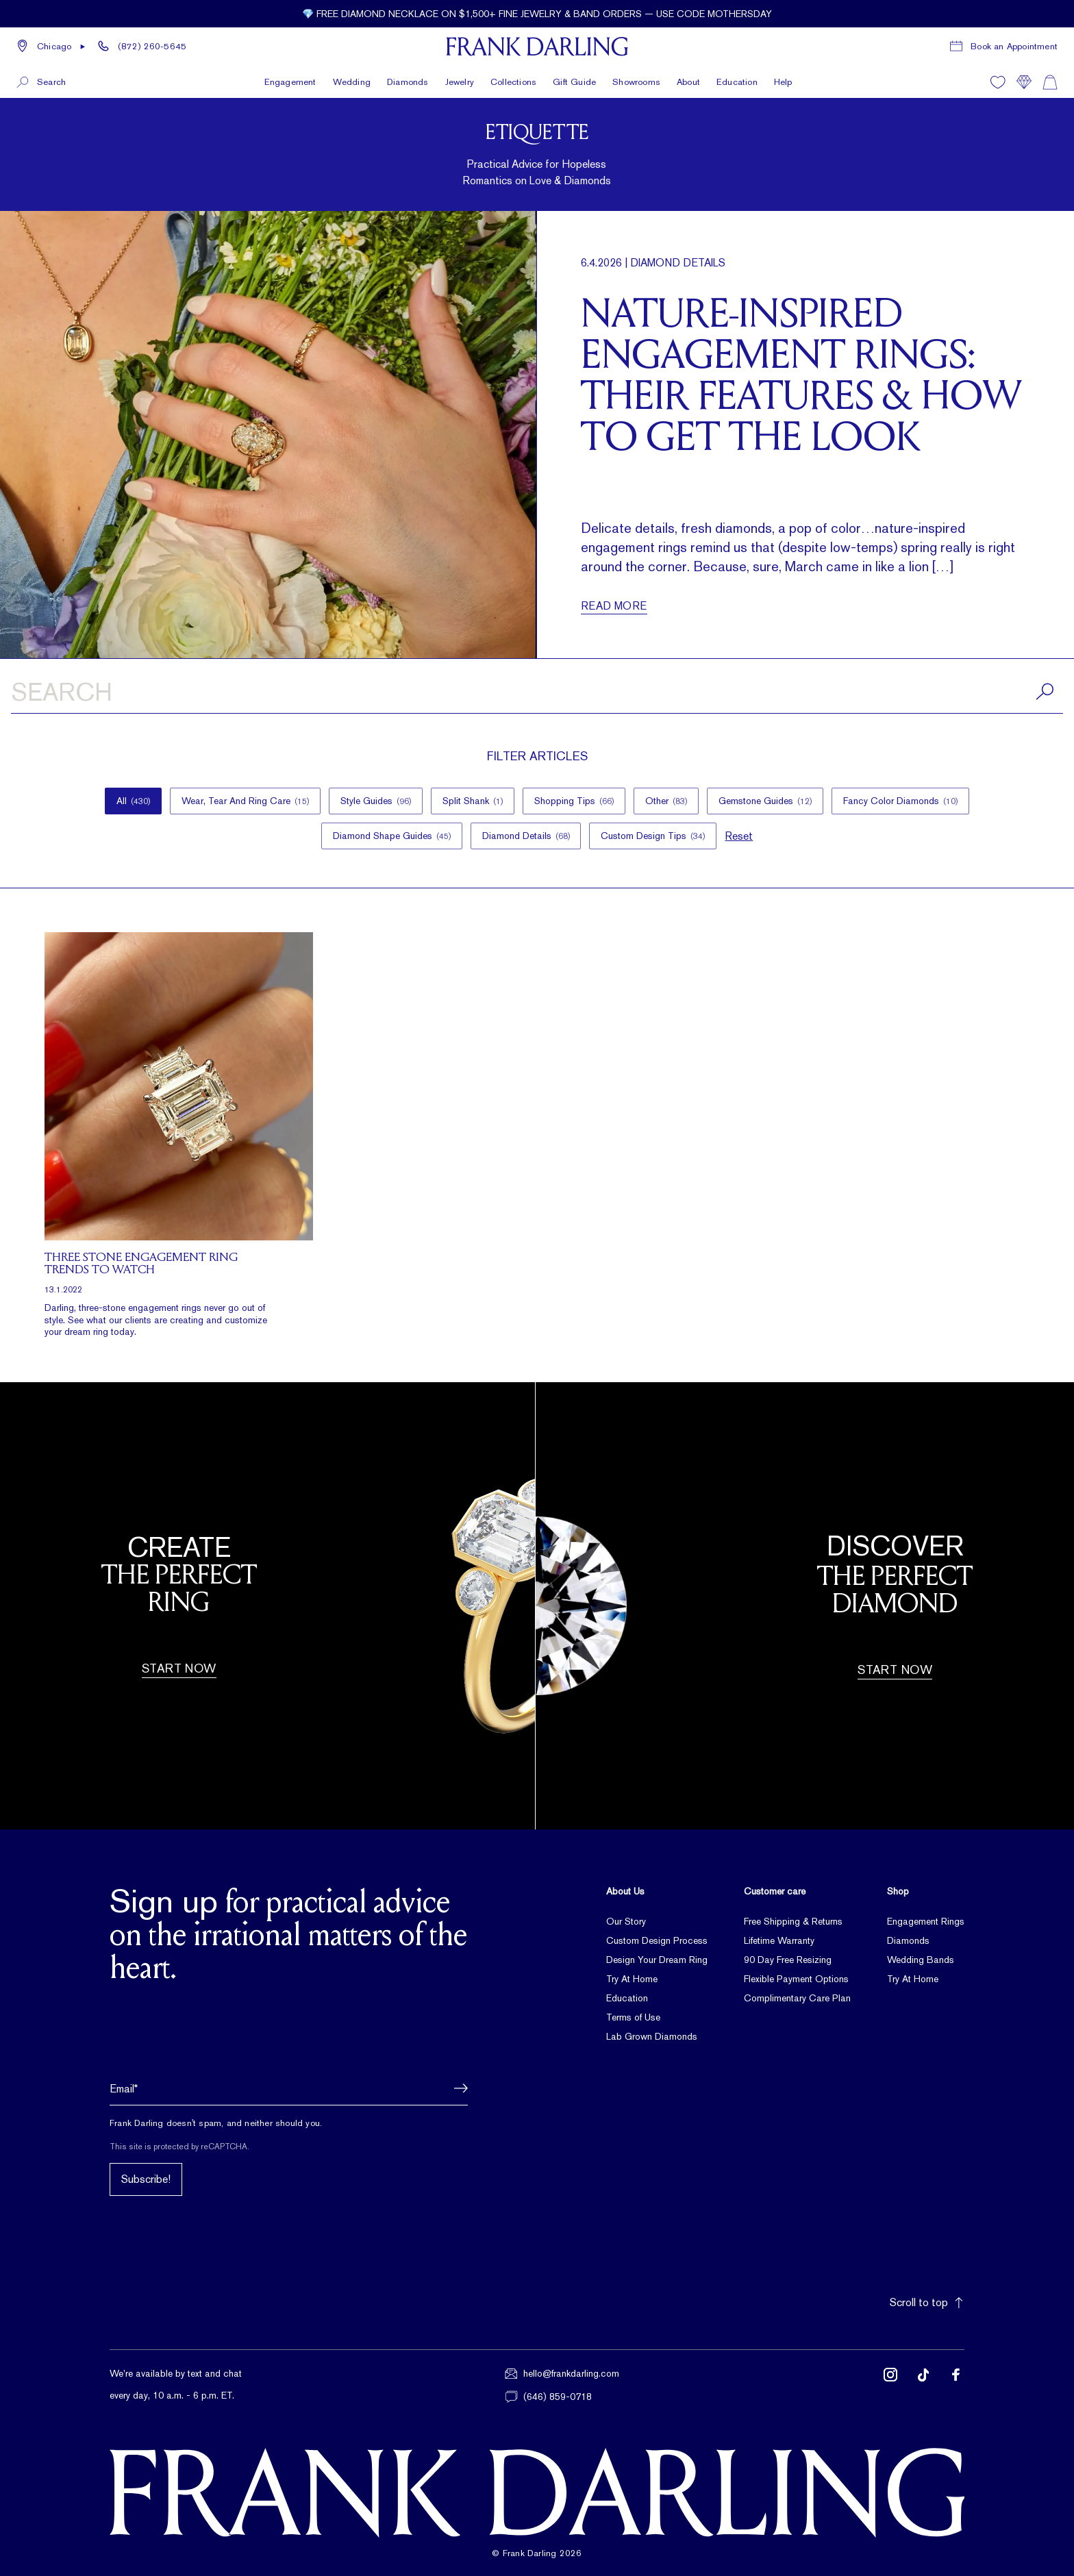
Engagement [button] (290, 82)
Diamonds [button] (408, 82)
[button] (51, 46)
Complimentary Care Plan (797, 1997)
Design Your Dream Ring (657, 1959)
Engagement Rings (925, 1921)
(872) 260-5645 (152, 46)
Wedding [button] (352, 82)
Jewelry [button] (459, 82)
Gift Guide (574, 82)
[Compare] (1024, 82)
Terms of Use (633, 2017)
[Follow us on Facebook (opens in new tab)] (956, 2385)
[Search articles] (537, 694)
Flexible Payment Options (796, 1978)
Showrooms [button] (636, 82)
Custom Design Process (657, 1940)
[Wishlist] (998, 82)
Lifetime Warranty (779, 1940)
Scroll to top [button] (927, 2302)
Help (783, 82)
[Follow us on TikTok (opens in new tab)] (923, 2385)
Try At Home (632, 1978)
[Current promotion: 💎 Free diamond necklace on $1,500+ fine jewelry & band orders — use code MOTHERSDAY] (537, 13)
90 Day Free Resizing (788, 1959)
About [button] (688, 82)
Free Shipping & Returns (793, 1921)
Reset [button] (739, 835)
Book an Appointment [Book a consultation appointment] (1014, 46)
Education (737, 82)
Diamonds (908, 1940)
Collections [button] (513, 82)
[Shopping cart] (1050, 82)
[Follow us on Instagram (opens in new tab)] (890, 2385)
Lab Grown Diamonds (651, 2036)
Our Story (626, 1921)
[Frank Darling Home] (537, 46)
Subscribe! (146, 2179)
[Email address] (289, 2088)
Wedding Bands (920, 1959)
